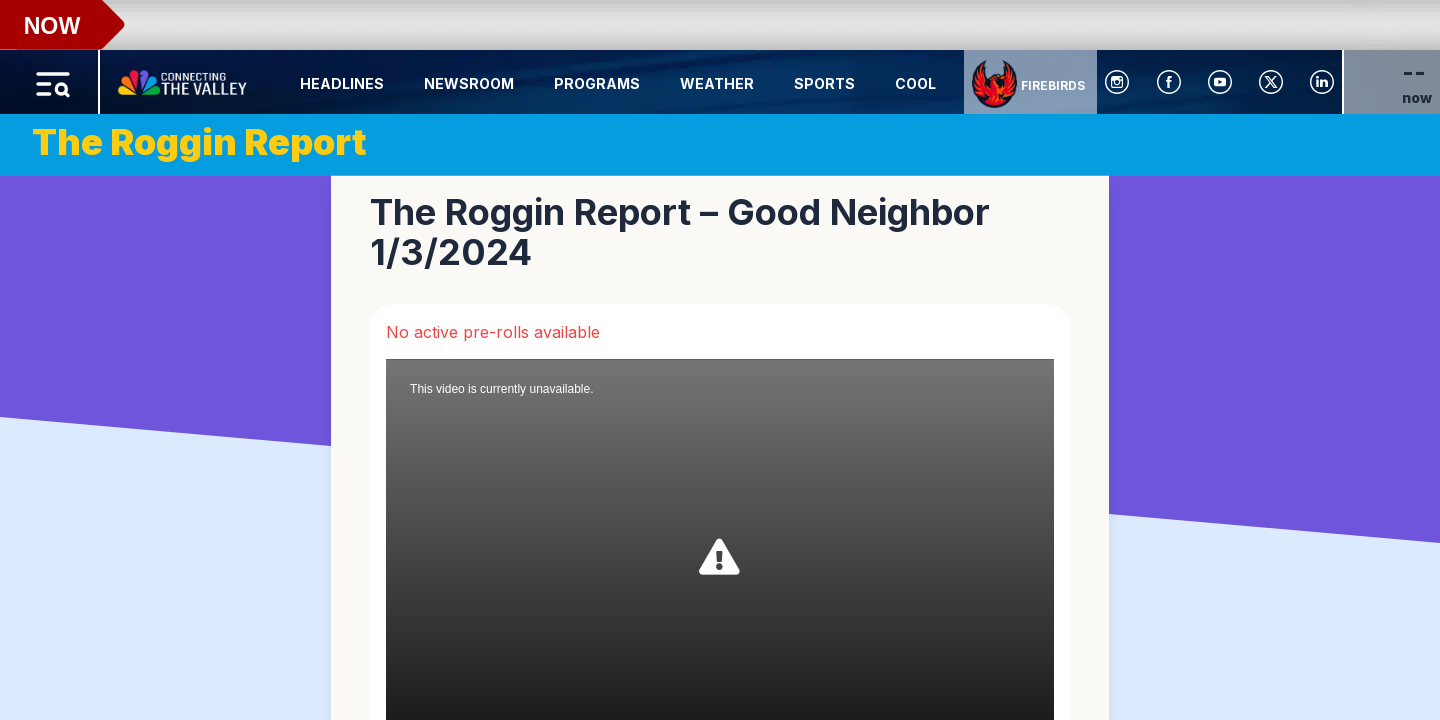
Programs (597, 83)
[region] (720, 360)
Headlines (342, 83)
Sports (824, 83)
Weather (717, 83)
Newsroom (469, 83)
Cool (915, 83)
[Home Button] (184, 78)
